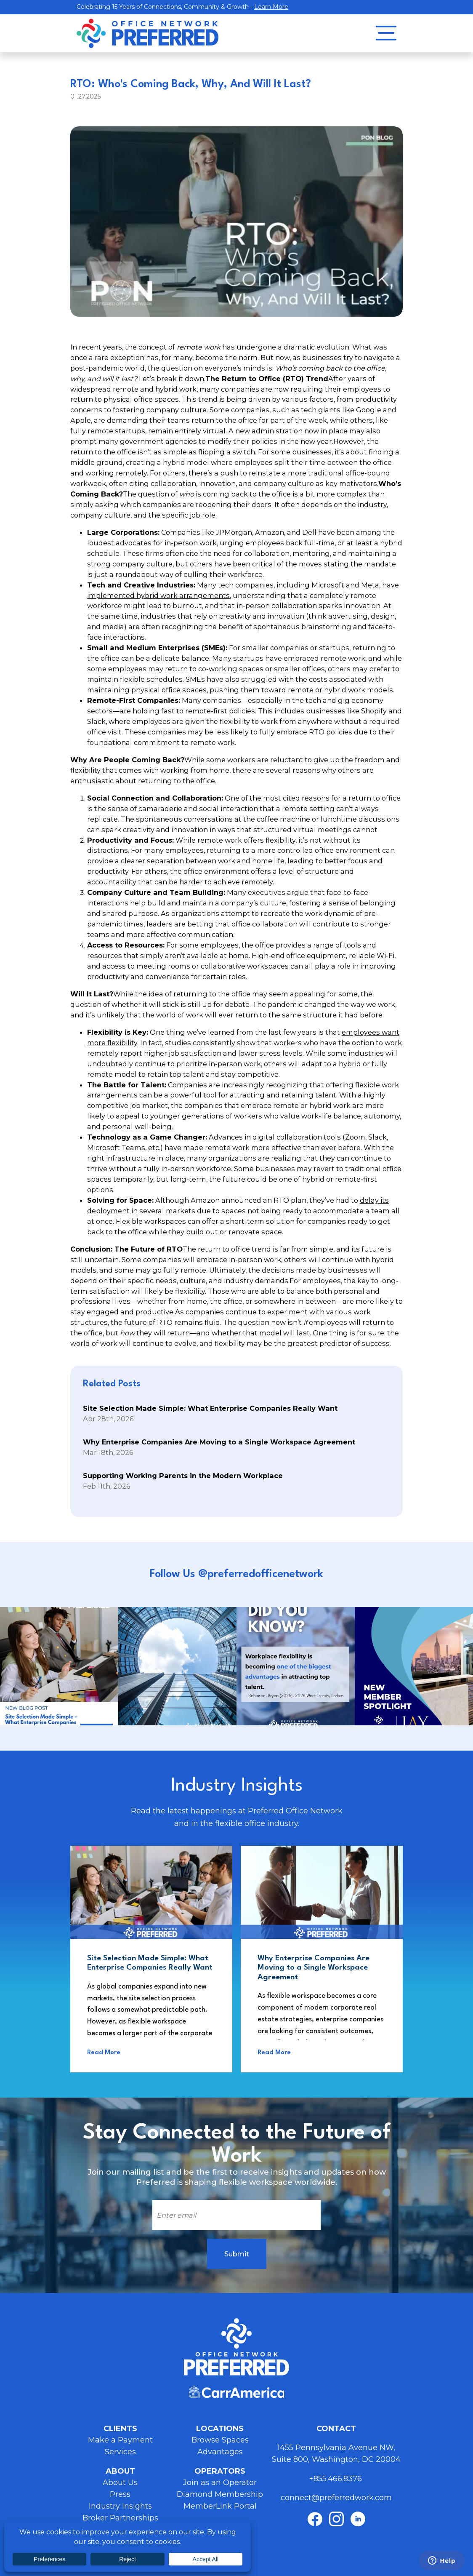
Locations (220, 2428)
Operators (219, 2471)
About (120, 2471)
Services (120, 2451)
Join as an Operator (220, 2482)
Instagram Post (59, 1666)
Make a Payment (120, 2440)
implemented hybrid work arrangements (158, 595)
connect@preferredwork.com (336, 2497)
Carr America (236, 2392)
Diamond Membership (220, 2494)
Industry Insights (120, 2506)
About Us (120, 2482)
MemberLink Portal (220, 2506)
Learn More (271, 7)
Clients (120, 2428)
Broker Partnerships (120, 2518)
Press (120, 2494)
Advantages (220, 2451)
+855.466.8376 (336, 2478)
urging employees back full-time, (278, 543)
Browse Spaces (220, 2440)
